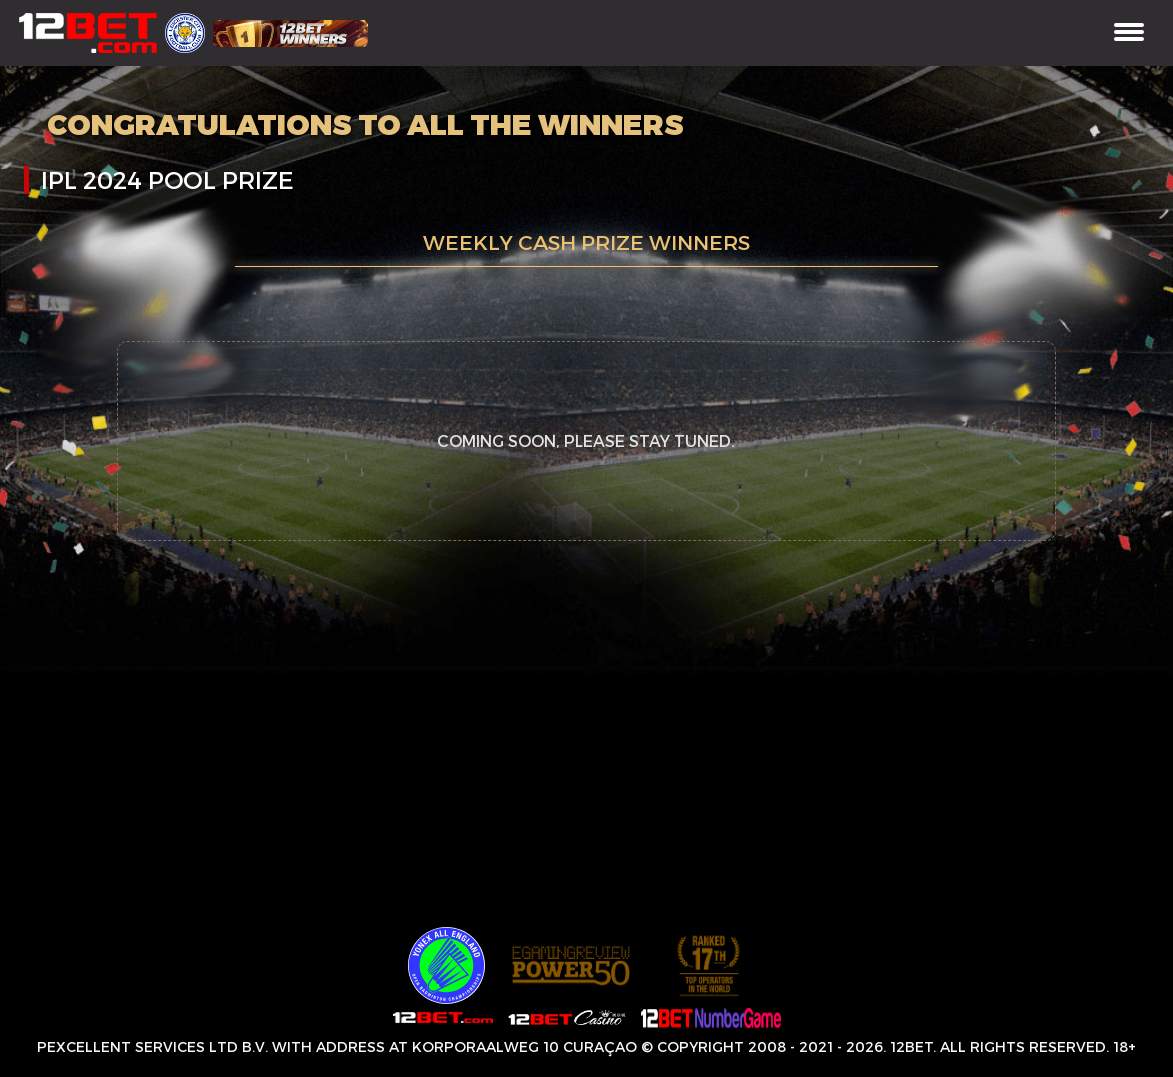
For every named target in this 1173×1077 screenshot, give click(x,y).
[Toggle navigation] (1129, 33)
